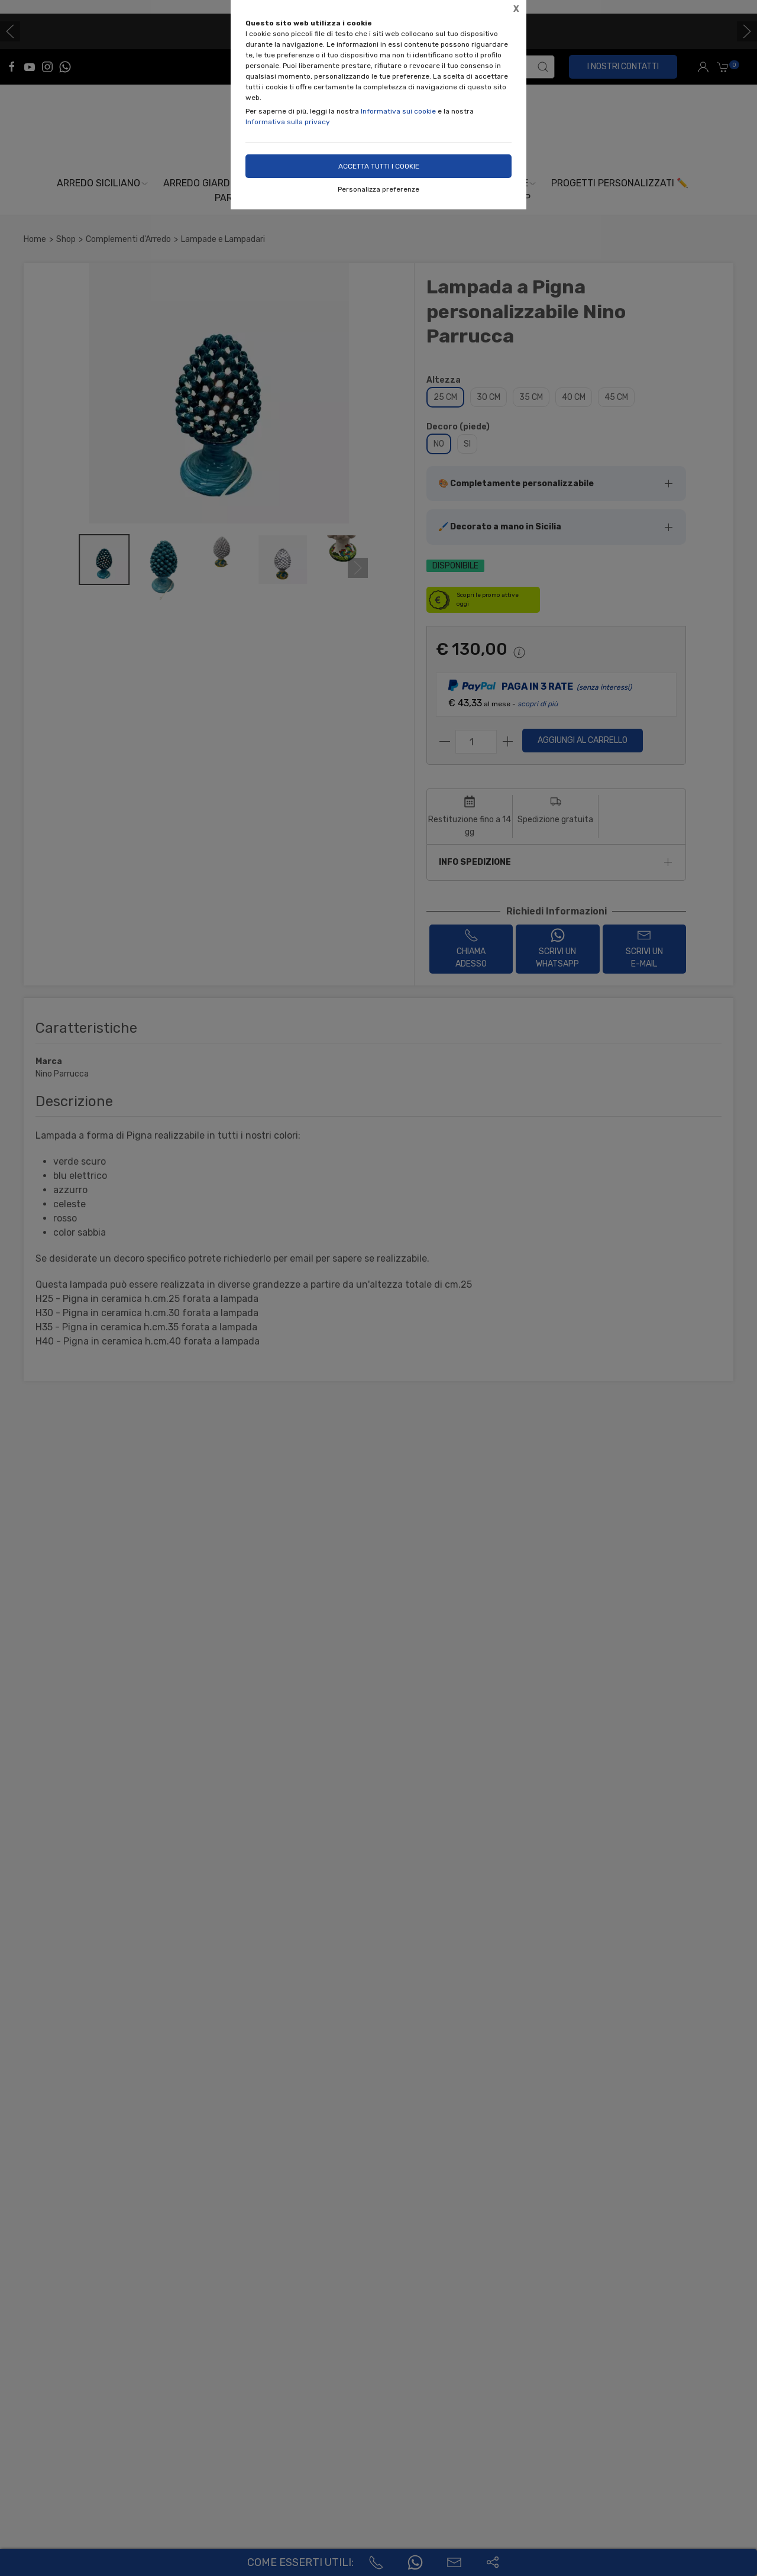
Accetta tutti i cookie (378, 166)
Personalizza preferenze (378, 189)
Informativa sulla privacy (287, 122)
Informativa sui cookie (398, 111)
